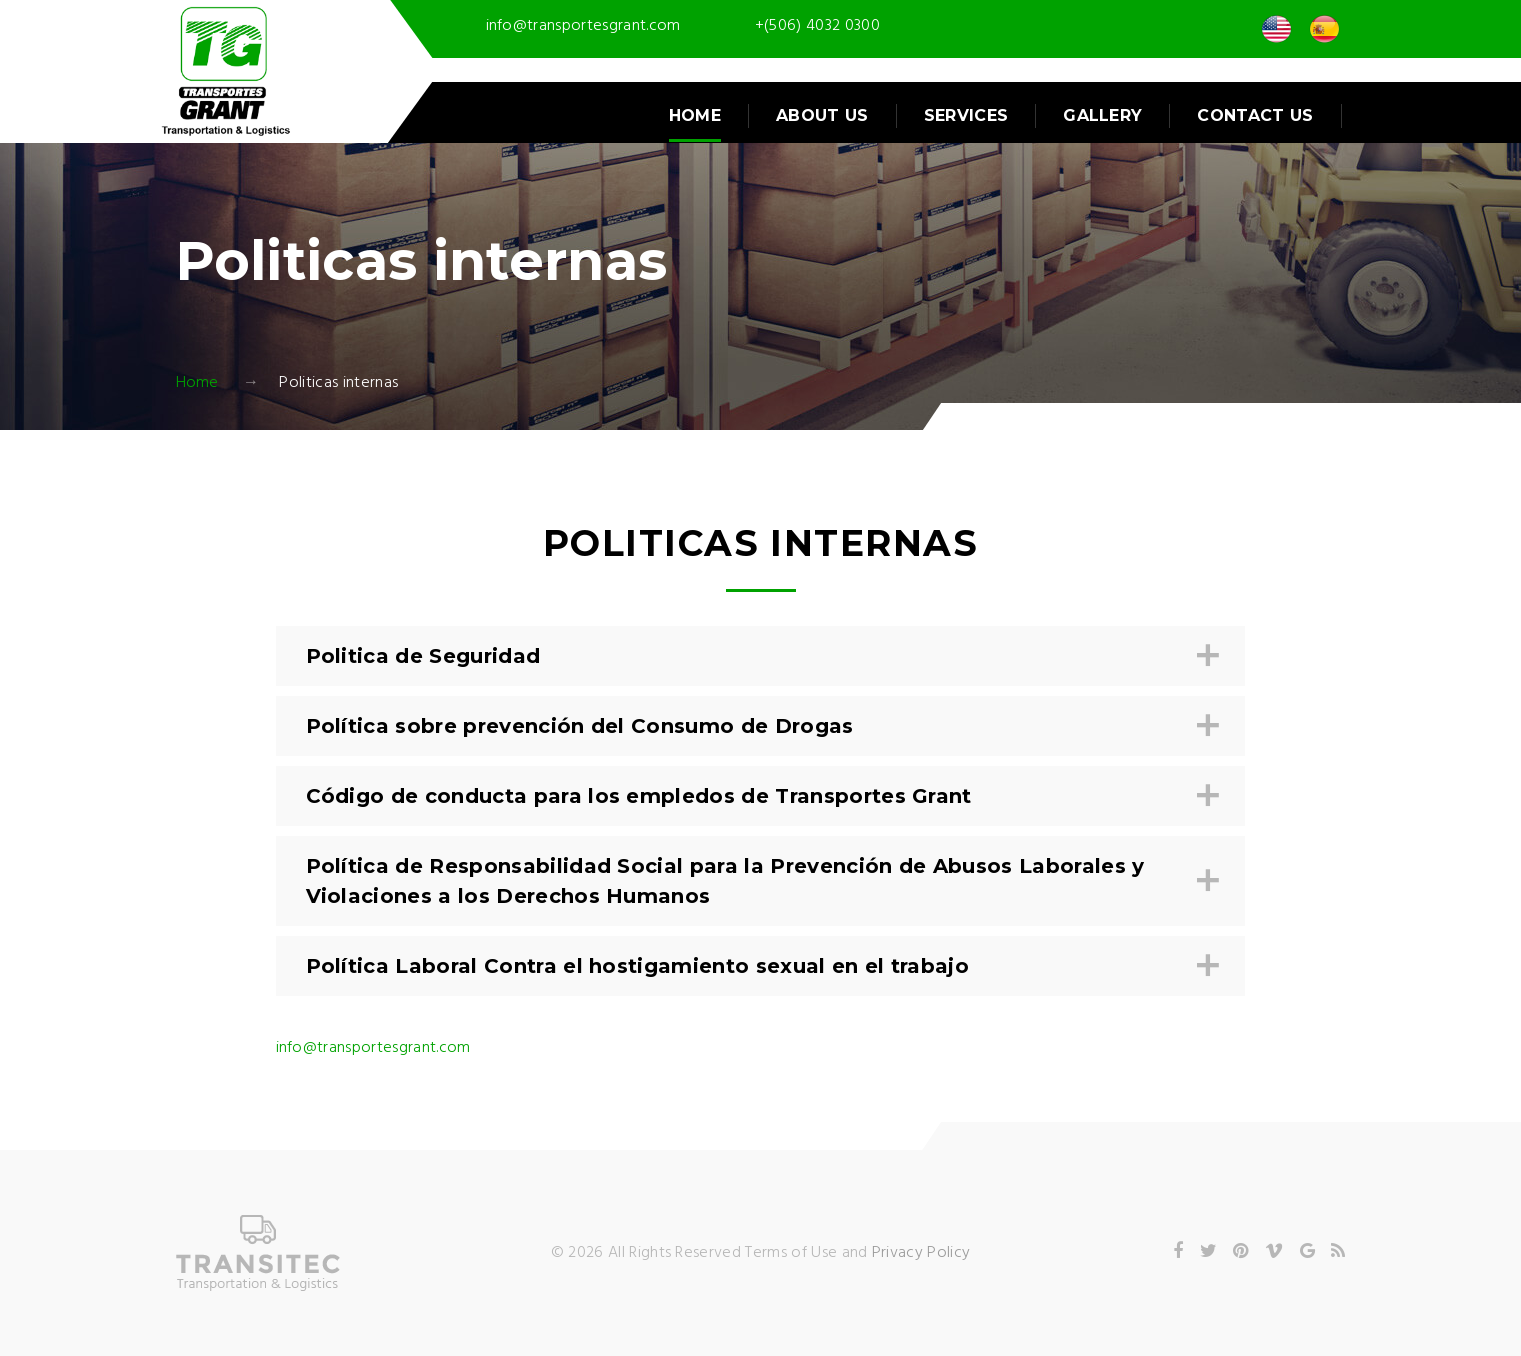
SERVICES (966, 115)
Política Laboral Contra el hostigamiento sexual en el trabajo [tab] (758, 966)
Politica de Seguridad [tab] (758, 656)
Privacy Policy (921, 1253)
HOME (695, 115)
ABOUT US (822, 115)
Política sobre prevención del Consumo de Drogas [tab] (758, 726)
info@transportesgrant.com (583, 26)
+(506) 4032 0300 (817, 26)
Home (197, 383)
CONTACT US (1255, 115)
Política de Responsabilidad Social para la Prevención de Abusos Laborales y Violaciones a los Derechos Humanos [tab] (758, 881)
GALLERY (1102, 115)
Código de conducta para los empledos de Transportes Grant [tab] (758, 796)
